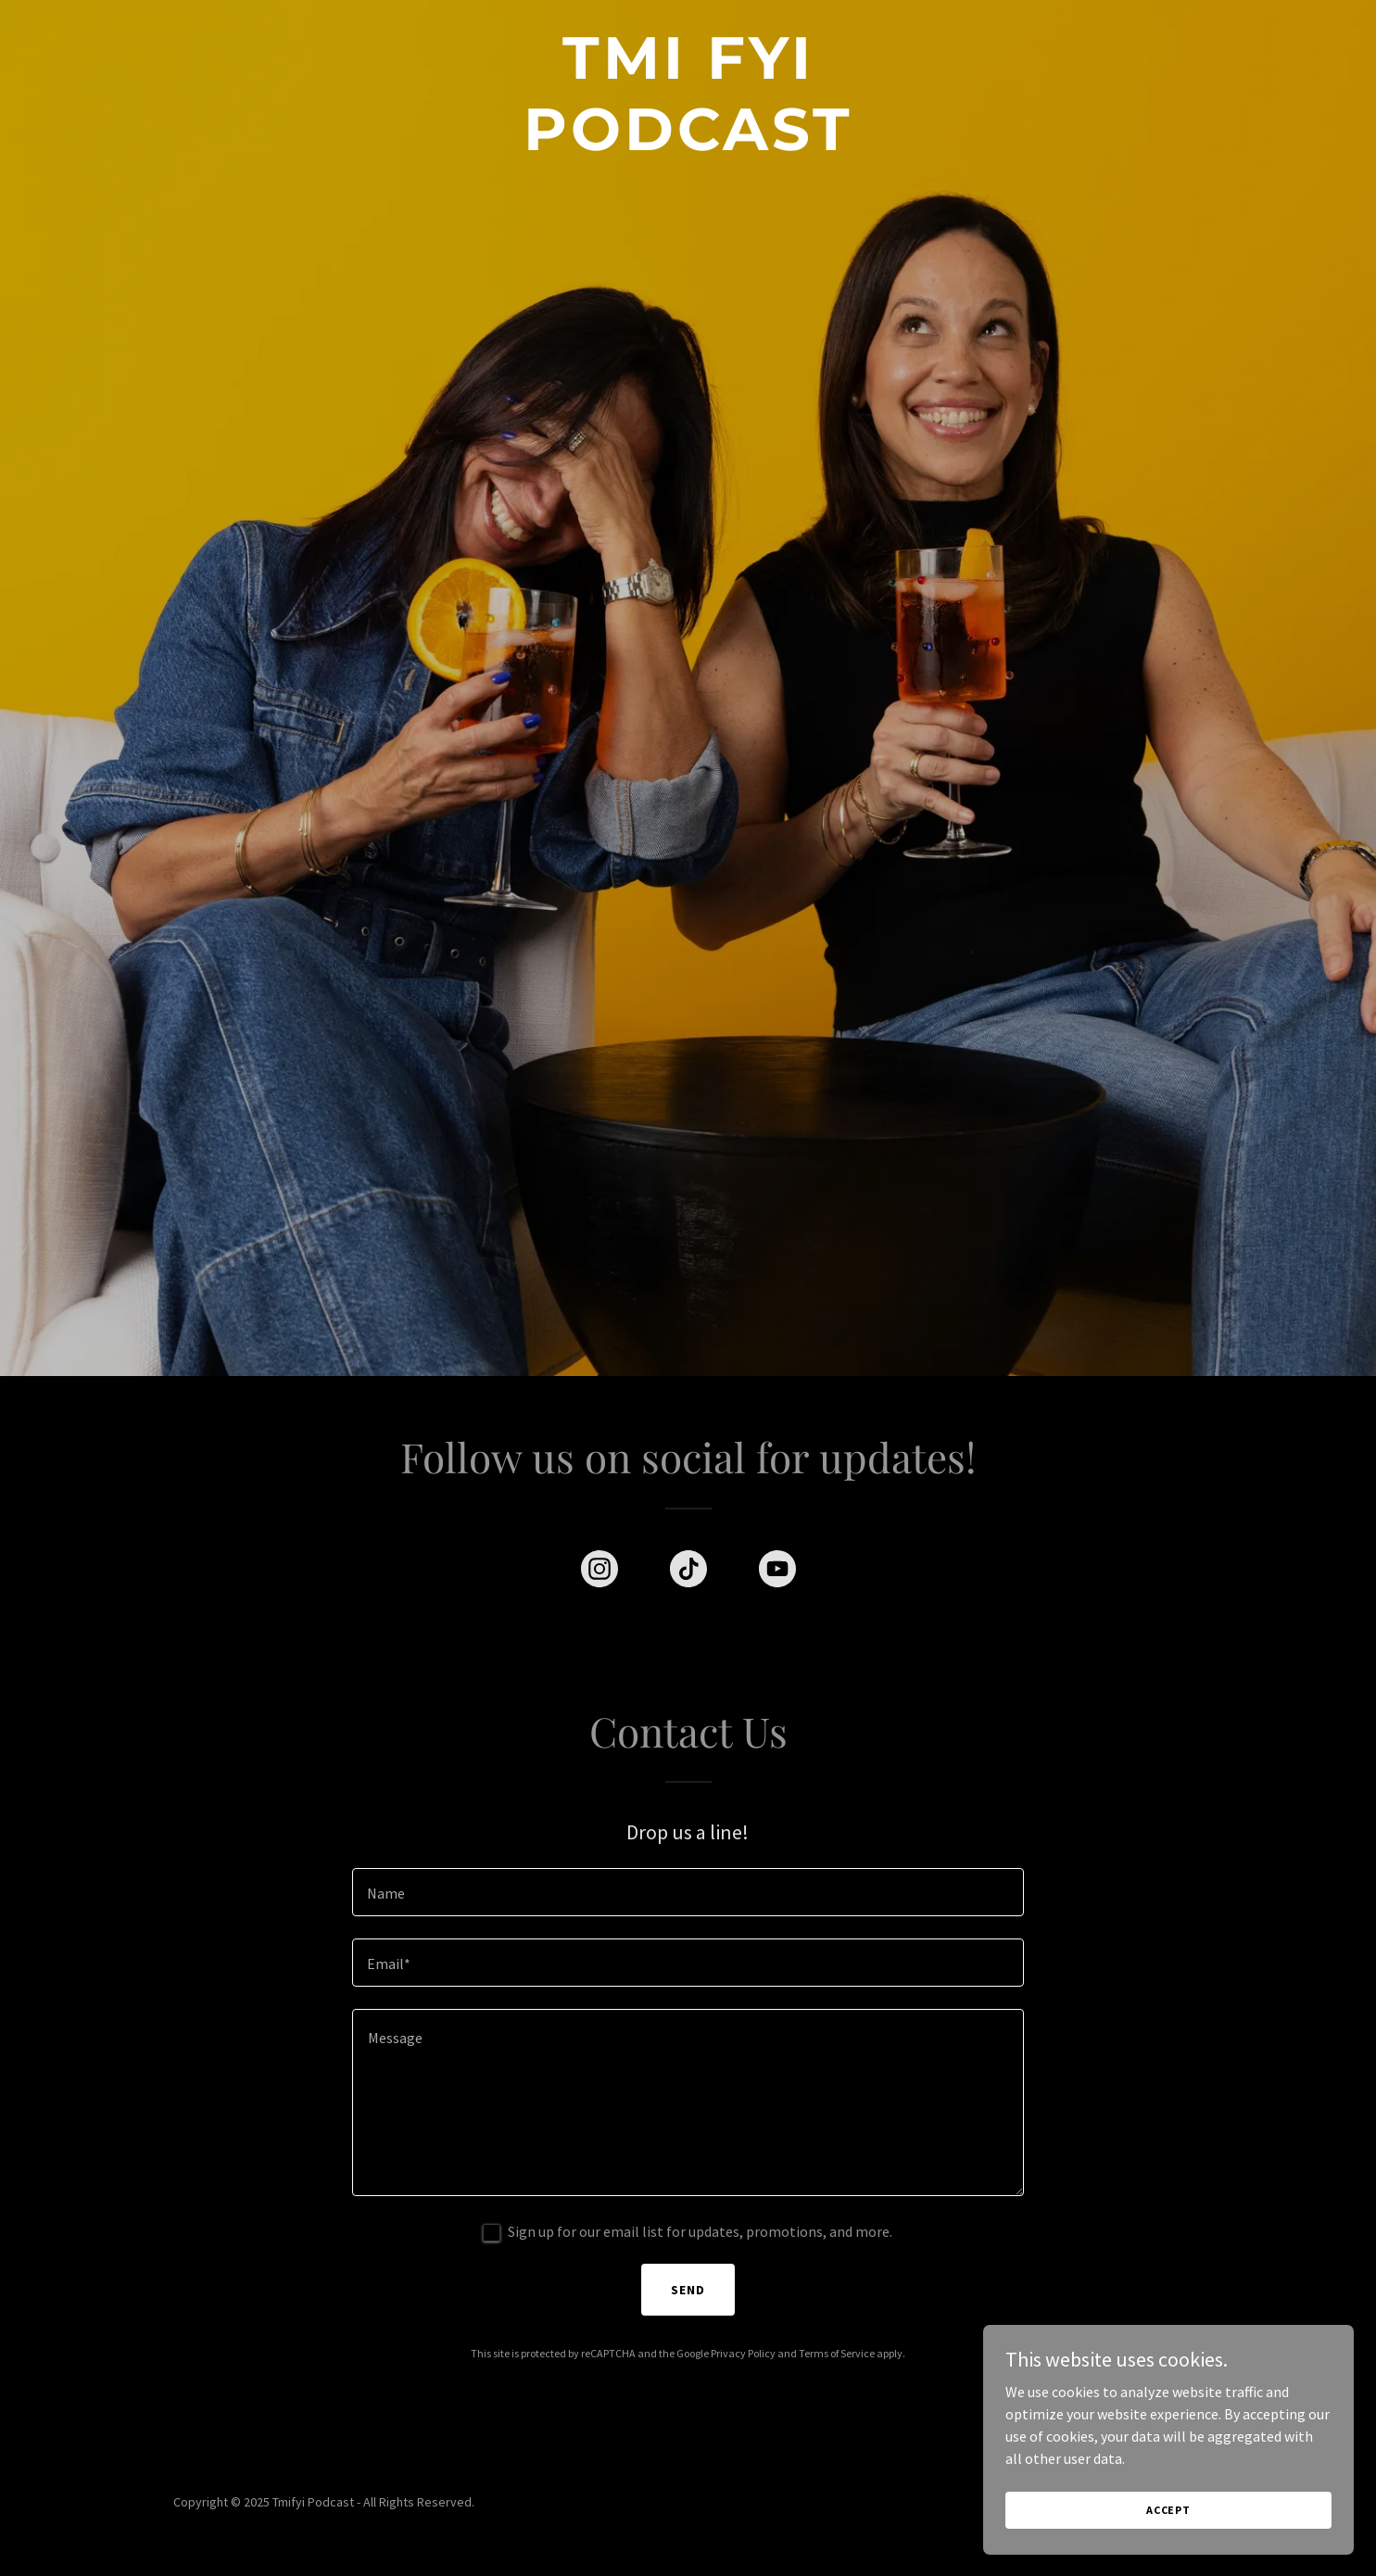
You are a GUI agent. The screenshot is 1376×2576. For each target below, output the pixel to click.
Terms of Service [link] (837, 2353)
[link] (688, 144)
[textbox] (688, 1892)
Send (688, 2289)
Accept (1168, 2548)
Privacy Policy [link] (743, 2353)
